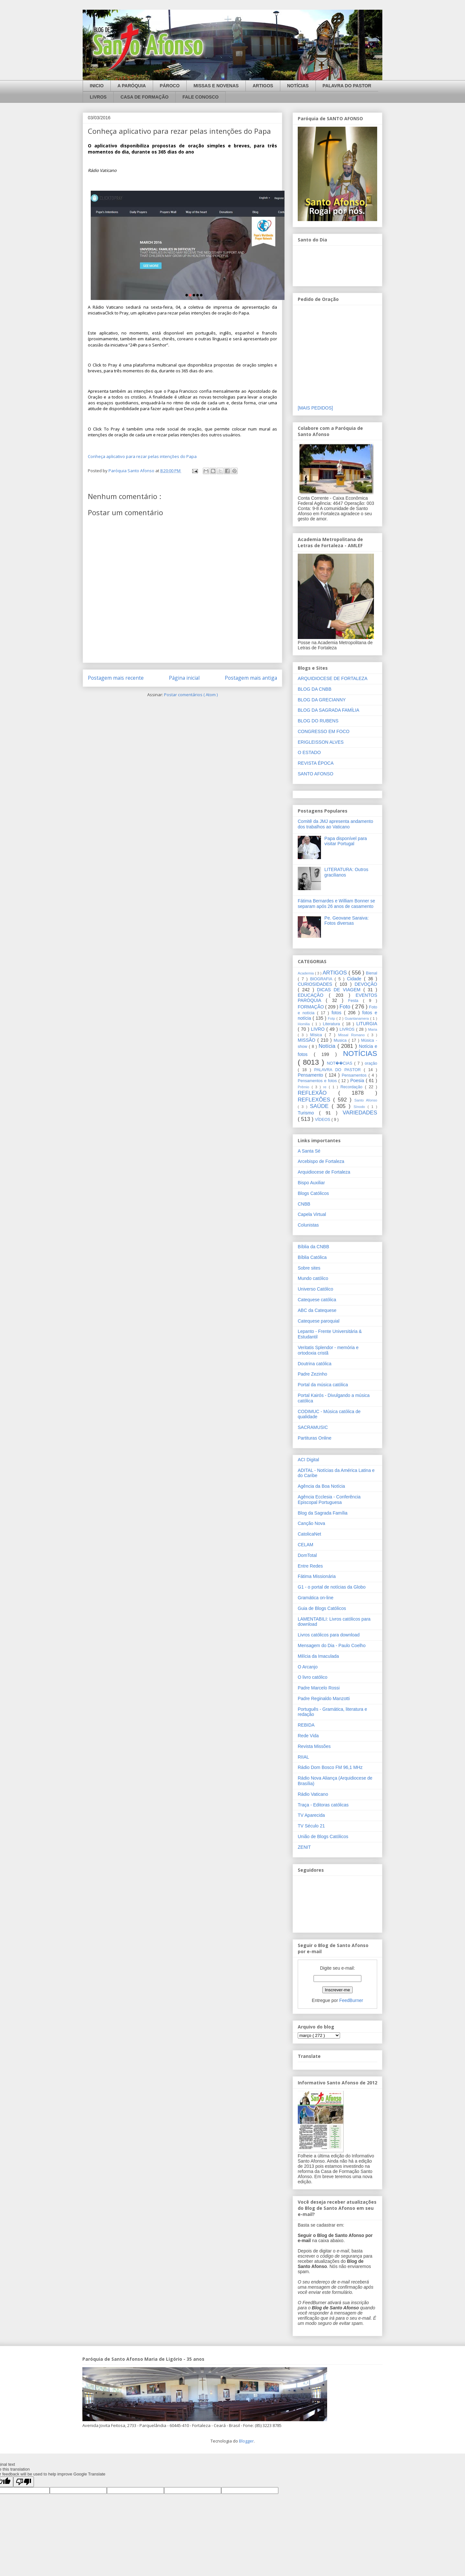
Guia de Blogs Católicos (322, 1608)
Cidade (355, 978)
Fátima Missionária (317, 1576)
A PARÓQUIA (132, 85)
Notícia (327, 1046)
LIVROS (98, 97)
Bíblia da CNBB (313, 1246)
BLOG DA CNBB (314, 689)
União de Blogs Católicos (323, 1836)
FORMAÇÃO (311, 1006)
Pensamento (311, 1075)
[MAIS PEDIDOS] (315, 407)
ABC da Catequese (317, 1310)
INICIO (97, 85)
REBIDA (306, 1725)
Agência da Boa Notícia (321, 1486)
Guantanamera (357, 1018)
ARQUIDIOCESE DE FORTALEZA (332, 678)
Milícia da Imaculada (318, 1656)
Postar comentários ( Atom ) (191, 694)
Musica (341, 1040)
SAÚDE (321, 1106)
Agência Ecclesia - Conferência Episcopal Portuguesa (329, 1499)
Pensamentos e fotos (318, 1081)
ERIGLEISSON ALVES (321, 742)
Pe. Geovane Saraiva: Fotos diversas (347, 920)
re (326, 1087)
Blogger (246, 2441)
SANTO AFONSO (315, 773)
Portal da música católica (323, 1384)
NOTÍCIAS (298, 85)
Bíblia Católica (312, 1257)
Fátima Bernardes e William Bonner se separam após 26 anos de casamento (336, 903)
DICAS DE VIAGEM (340, 989)
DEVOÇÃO (366, 984)
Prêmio (305, 1087)
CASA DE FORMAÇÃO (144, 97)
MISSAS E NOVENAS (216, 85)
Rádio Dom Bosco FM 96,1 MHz (330, 1767)
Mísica (317, 1035)
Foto (345, 1007)
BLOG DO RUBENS (318, 720)
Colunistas (308, 1225)
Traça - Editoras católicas (323, 1804)
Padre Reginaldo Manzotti (324, 1698)
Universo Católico (315, 1289)
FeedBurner (351, 2000)
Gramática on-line (316, 1597)
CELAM (305, 1544)
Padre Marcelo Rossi (319, 1687)
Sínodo (360, 1107)
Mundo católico (313, 1278)
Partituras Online (314, 1438)
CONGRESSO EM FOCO (323, 731)
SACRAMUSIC (313, 1427)
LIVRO (318, 1029)
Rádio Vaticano (313, 1794)
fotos (338, 1012)
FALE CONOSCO (200, 97)
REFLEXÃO (318, 1093)
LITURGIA (366, 1023)
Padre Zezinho (312, 1374)
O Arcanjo (307, 1666)
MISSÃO (307, 1040)
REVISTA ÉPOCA (316, 763)
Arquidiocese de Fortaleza (324, 1172)
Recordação (352, 1087)
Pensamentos (355, 1075)
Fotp (332, 1018)
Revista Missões (314, 1746)
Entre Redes (310, 1566)
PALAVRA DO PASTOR (347, 85)
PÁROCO (170, 85)
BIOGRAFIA (322, 979)
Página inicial (184, 677)
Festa (355, 1000)
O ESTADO (309, 752)
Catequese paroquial (318, 1321)
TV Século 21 (311, 1825)
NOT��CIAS (340, 1063)
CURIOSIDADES (316, 984)
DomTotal (307, 1555)
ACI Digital (308, 1459)
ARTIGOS (263, 85)
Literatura (332, 1024)
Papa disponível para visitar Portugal (346, 841)
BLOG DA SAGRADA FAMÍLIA (328, 710)
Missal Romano (352, 1035)
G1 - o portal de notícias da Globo (332, 1587)
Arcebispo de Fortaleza (321, 1161)
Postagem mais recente (116, 677)
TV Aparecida (311, 1815)
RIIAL (303, 1757)
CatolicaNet (309, 1534)
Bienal (371, 973)
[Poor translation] (23, 2481)
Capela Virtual (312, 1214)
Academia (306, 973)
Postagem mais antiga (251, 677)
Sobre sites (309, 1268)
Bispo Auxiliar (311, 1182)
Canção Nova (311, 1523)
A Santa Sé (309, 1151)
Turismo (308, 1112)
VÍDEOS (323, 1119)
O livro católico (312, 1677)
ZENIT (304, 1847)
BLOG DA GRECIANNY (322, 699)
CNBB (304, 1204)
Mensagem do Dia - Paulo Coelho (332, 1645)
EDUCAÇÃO (313, 995)
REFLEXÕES (315, 1100)
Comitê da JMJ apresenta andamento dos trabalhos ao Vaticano (335, 824)
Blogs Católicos (313, 1193)
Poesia (358, 1080)
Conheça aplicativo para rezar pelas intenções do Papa (142, 456)
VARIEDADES (360, 1113)
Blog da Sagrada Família (322, 1513)
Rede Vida (308, 1735)
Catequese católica (317, 1299)
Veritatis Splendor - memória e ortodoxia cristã (328, 1350)
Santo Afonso (365, 1100)
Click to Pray (117, 313)
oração (371, 1063)
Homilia (305, 1024)
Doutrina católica (314, 1363)
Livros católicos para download (328, 1634)
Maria (372, 1029)
